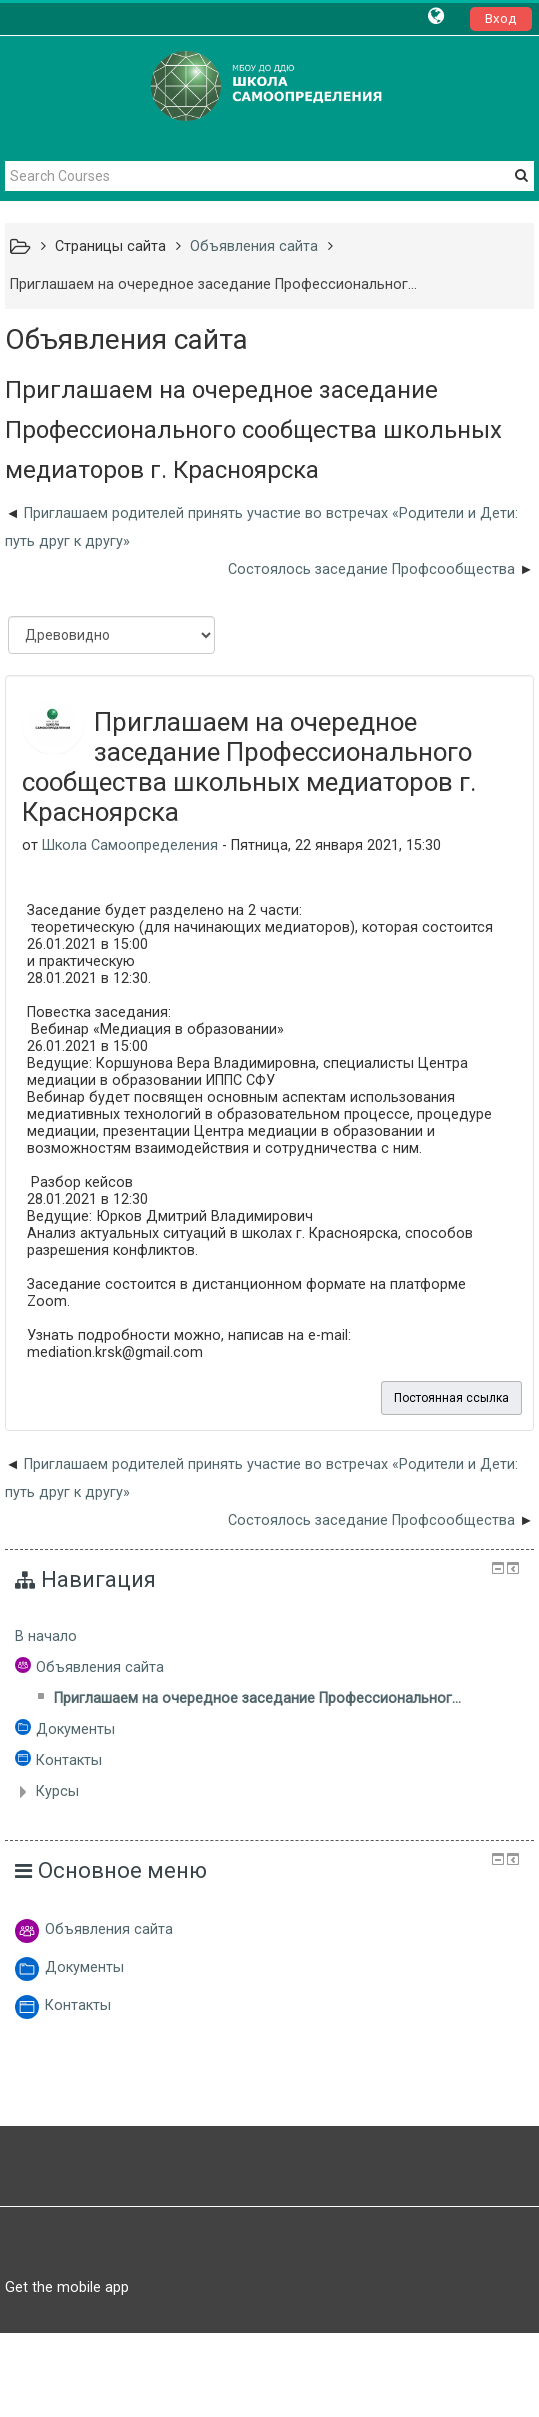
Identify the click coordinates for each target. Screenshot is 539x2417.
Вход (501, 18)
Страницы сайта (110, 246)
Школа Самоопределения (130, 845)
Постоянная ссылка (451, 1398)
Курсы (57, 1791)
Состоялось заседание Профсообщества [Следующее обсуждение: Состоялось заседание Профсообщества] (371, 569)
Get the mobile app (67, 2287)
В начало (46, 1636)
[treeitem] (269, 1637)
